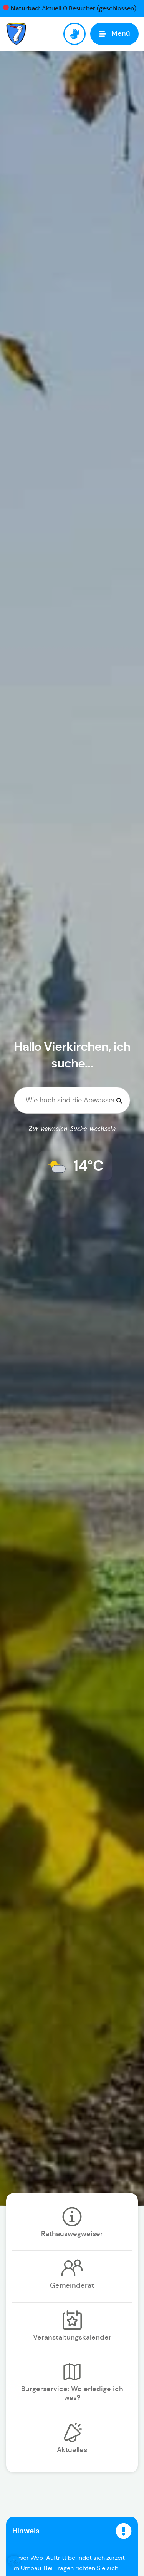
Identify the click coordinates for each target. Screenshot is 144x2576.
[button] (14, 2562)
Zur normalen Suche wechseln (72, 1129)
